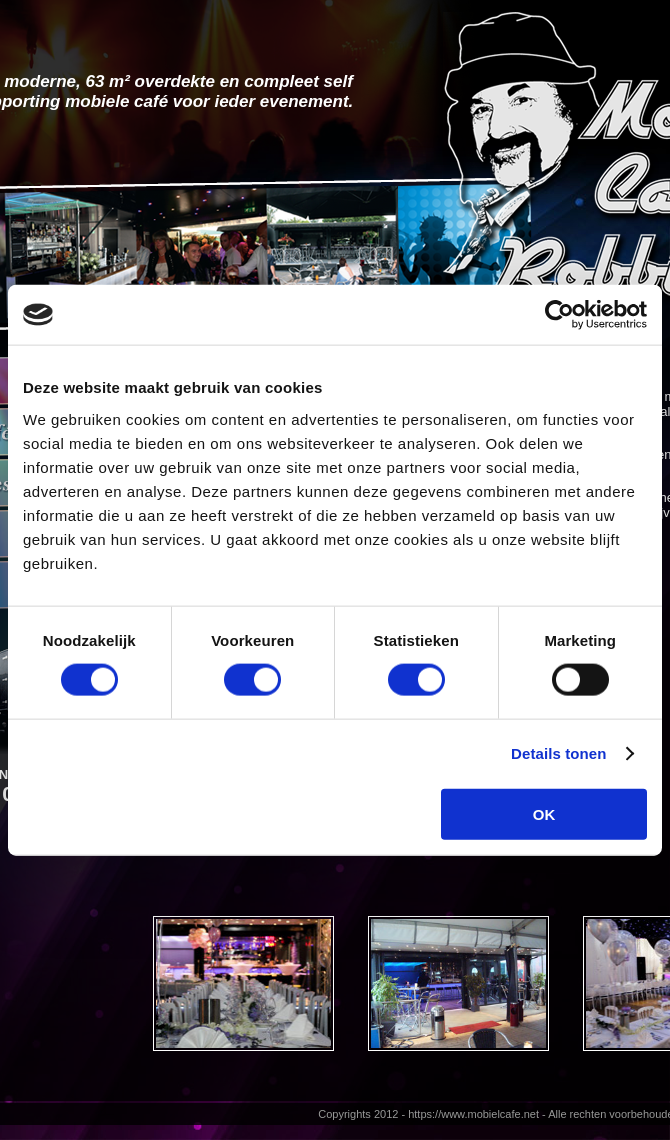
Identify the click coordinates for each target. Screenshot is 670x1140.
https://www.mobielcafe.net (473, 1114)
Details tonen (558, 753)
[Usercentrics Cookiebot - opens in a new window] (559, 315)
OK (544, 813)
